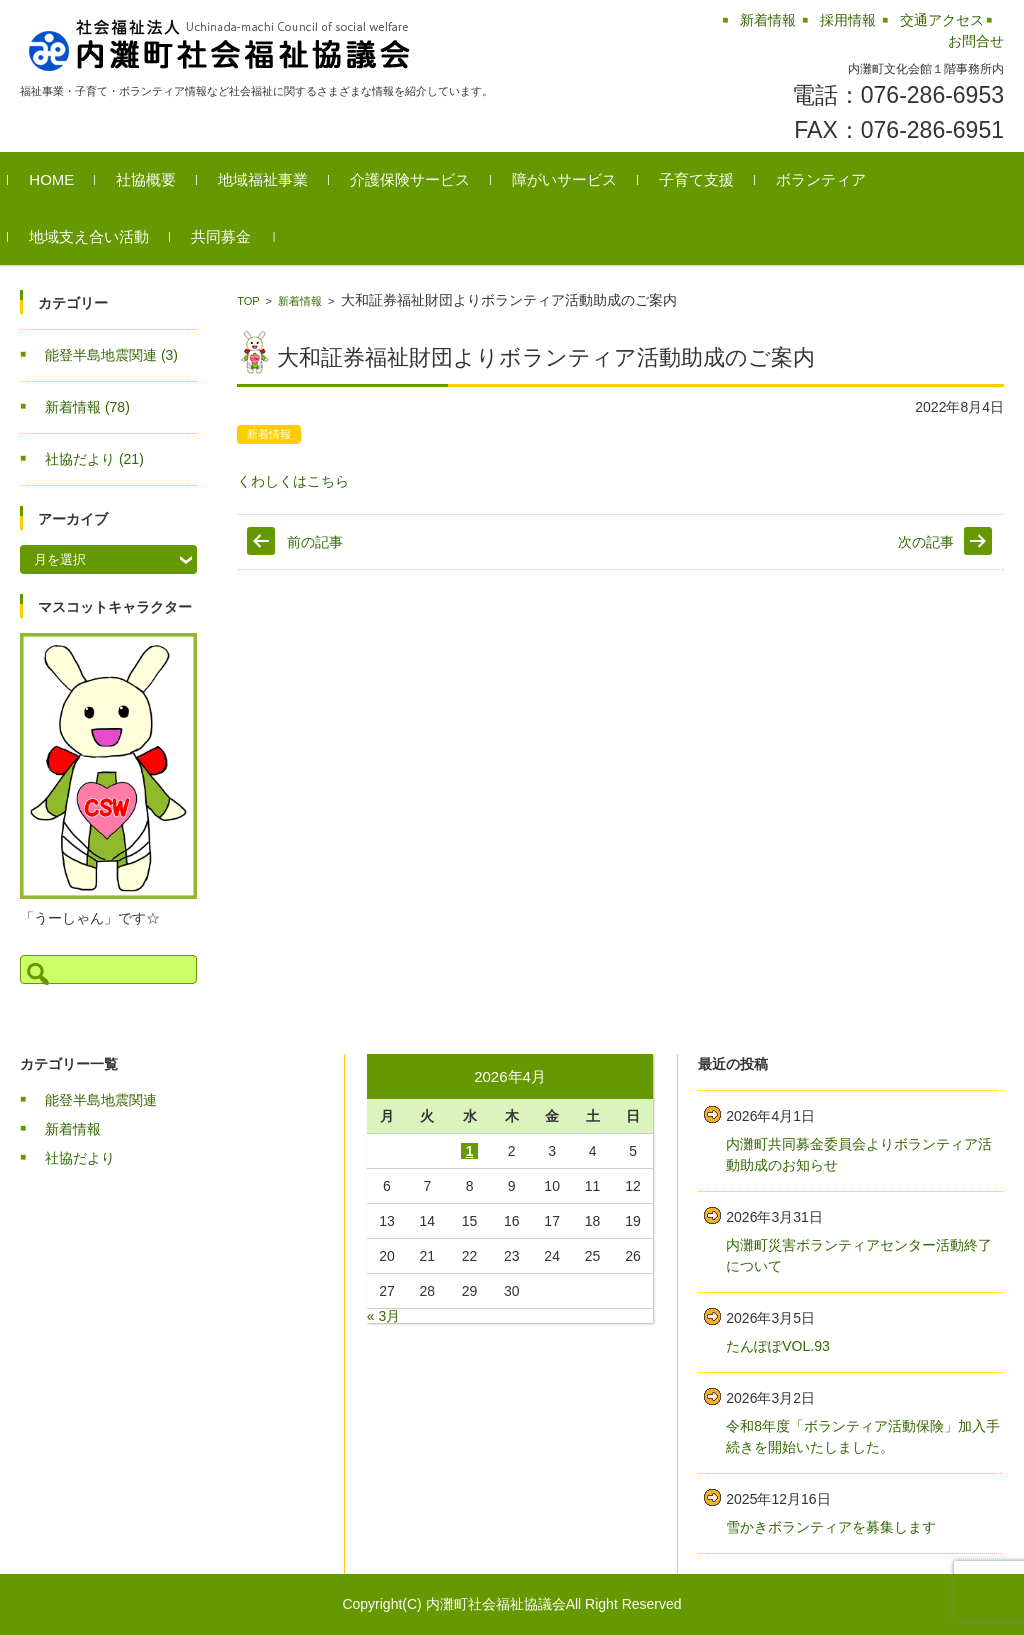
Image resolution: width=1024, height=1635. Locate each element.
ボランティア (833, 179)
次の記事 (926, 542)
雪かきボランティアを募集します (831, 1527)
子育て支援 (708, 179)
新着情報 (300, 301)
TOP (248, 301)
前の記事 (315, 542)
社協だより (94, 459)
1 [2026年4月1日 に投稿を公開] (470, 1151)
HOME (63, 179)
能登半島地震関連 (111, 355)
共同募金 (233, 236)
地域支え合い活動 (101, 236)
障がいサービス (576, 179)
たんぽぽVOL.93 (777, 1346)
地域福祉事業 (275, 179)
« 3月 (383, 1316)
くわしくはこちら (293, 481)
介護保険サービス (422, 179)
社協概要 (158, 179)
